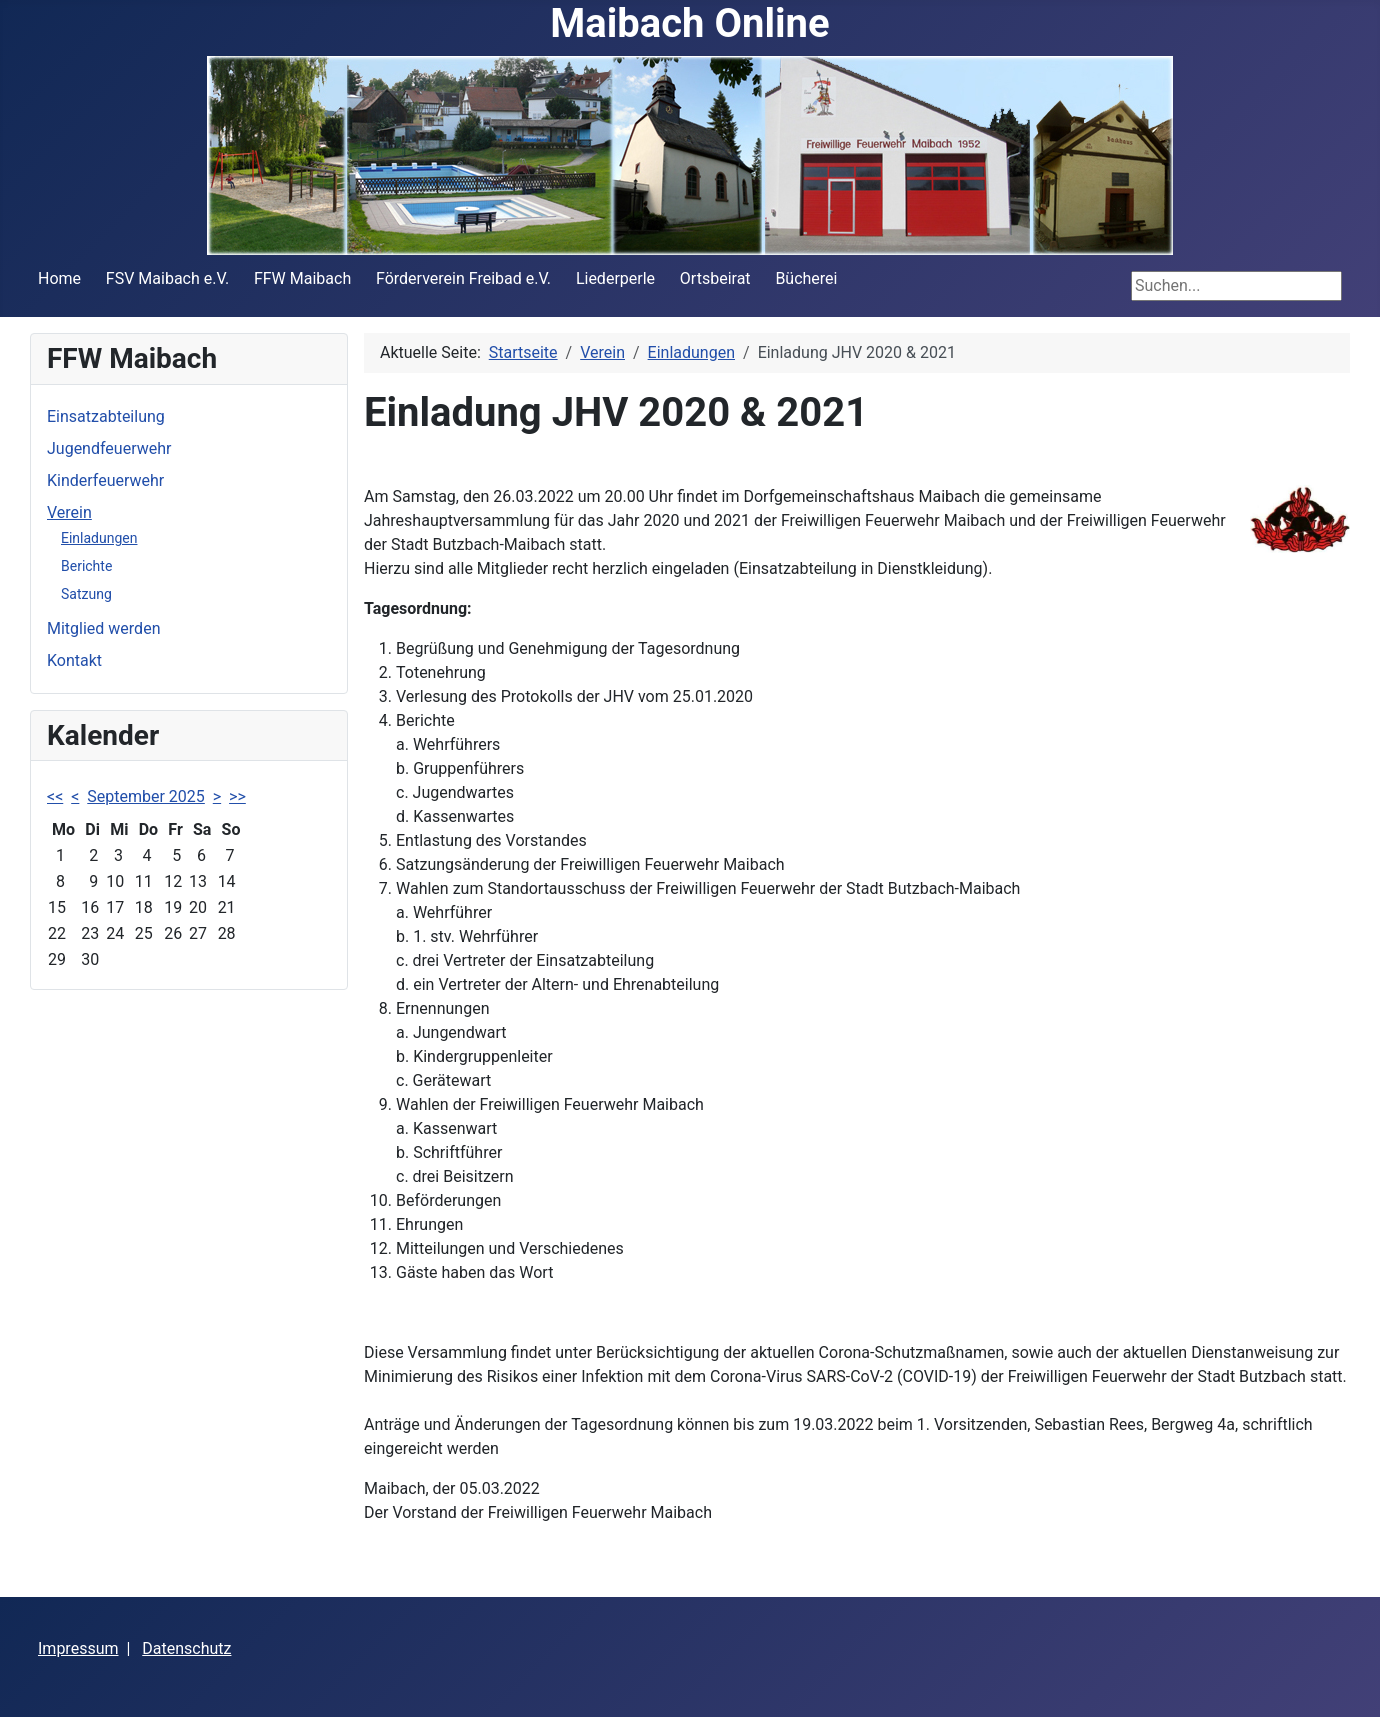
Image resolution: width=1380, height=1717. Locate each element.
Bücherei (806, 278)
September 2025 (146, 796)
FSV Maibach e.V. (167, 278)
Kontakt (74, 660)
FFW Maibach (302, 278)
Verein (69, 512)
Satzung (86, 594)
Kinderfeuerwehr (105, 480)
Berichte (86, 566)
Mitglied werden (103, 628)
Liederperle (615, 278)
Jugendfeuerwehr (109, 448)
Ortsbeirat (715, 278)
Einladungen (99, 538)
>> (237, 796)
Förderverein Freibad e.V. (463, 278)
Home (59, 278)
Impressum (78, 1648)
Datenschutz (186, 1648)
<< (55, 796)
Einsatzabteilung (106, 416)
